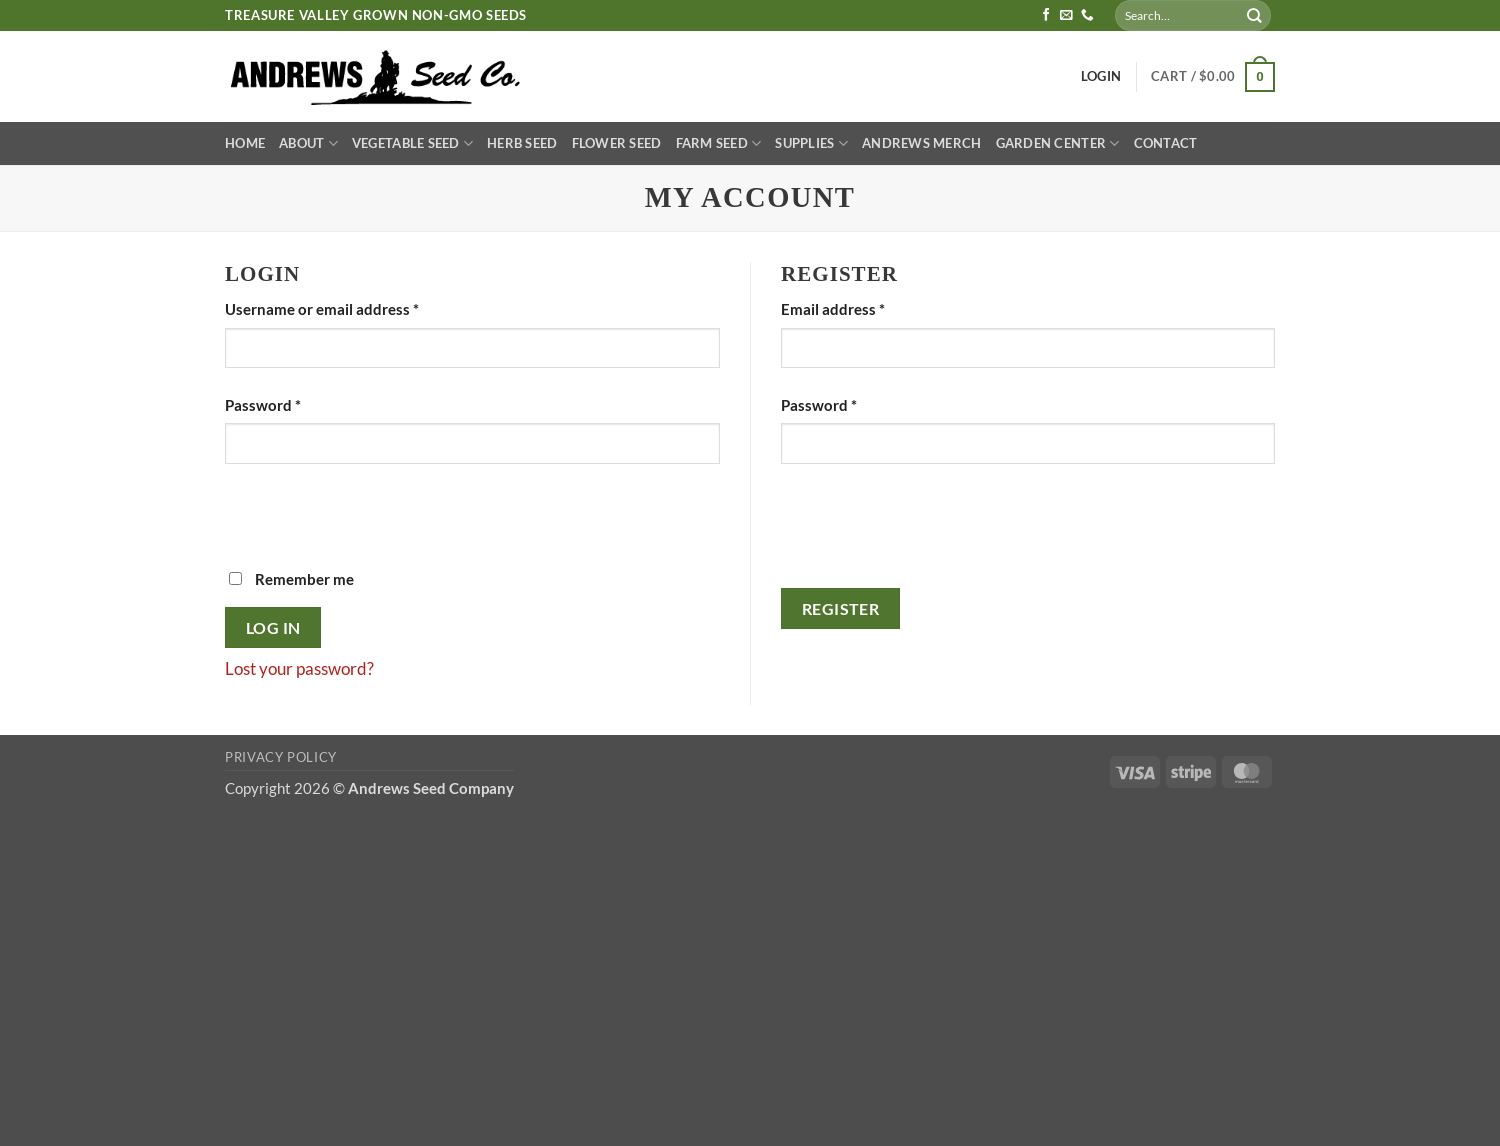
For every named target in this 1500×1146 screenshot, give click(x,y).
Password (294, 403)
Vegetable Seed (412, 143)
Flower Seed (617, 143)
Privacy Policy (281, 757)
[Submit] (1255, 15)
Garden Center (1058, 143)
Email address (864, 307)
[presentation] (377, 528)
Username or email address (353, 307)
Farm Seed (719, 143)
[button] (1213, 77)
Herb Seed (522, 143)
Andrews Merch (922, 143)
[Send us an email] (1066, 16)
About (308, 143)
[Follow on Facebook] (1046, 16)
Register (841, 608)
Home (245, 143)
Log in (273, 627)
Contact (1166, 143)
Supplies (811, 143)
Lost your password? (299, 668)
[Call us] (1087, 16)
